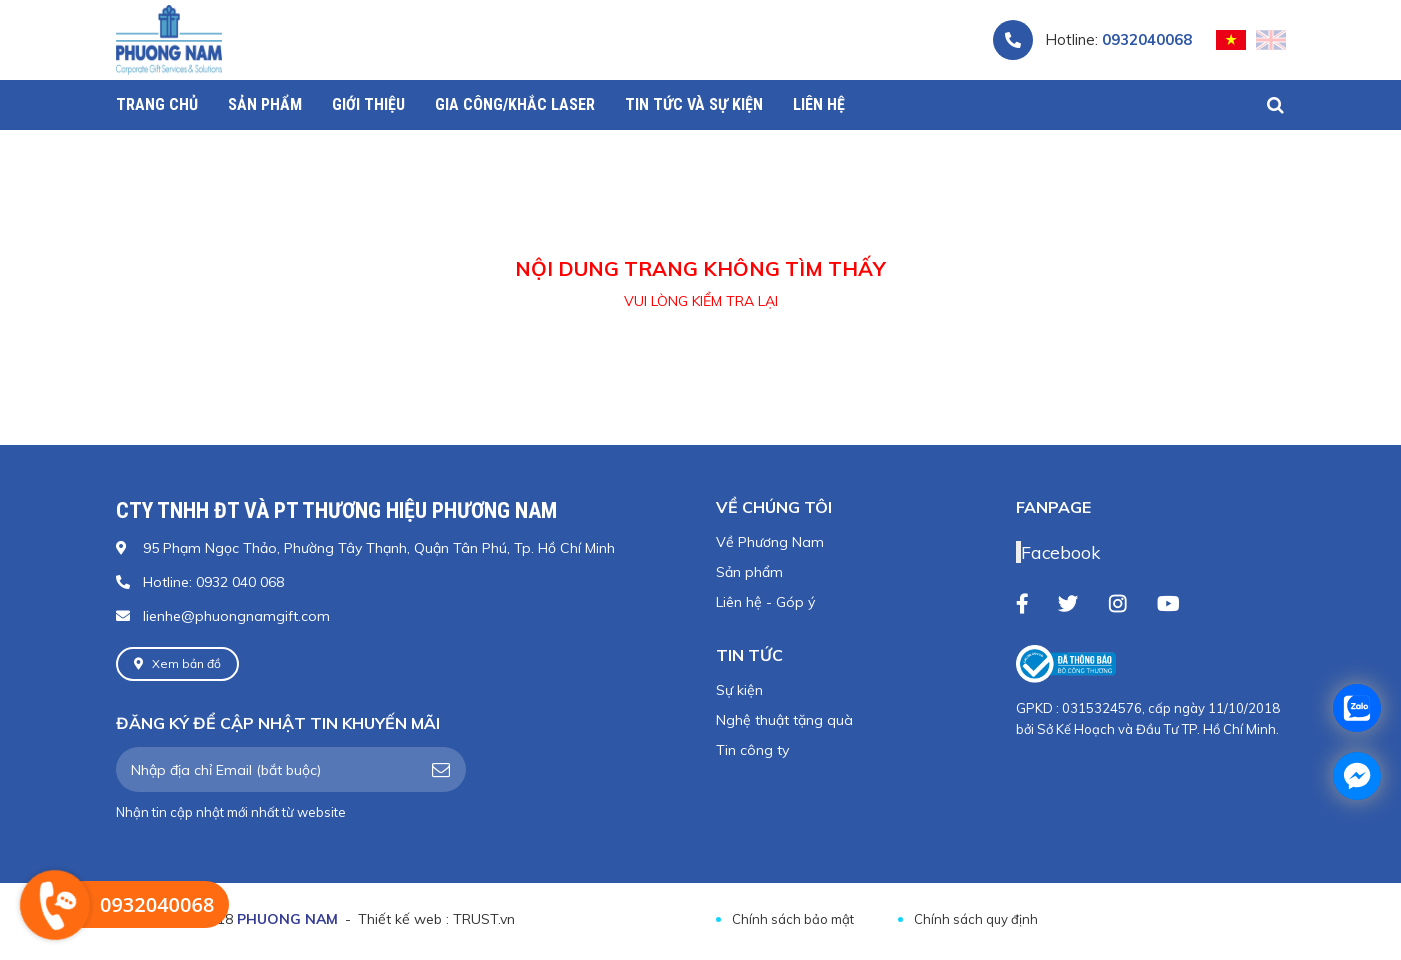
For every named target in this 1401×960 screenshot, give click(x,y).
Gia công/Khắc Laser (515, 104)
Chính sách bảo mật (793, 919)
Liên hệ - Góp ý (765, 602)
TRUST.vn (484, 919)
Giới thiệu (368, 104)
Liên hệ (819, 104)
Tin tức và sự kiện (694, 104)
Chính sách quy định (976, 919)
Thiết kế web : (403, 919)
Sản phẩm (749, 572)
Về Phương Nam (770, 542)
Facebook (1060, 552)
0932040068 (1147, 39)
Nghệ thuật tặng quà (784, 720)
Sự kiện (739, 690)
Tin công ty (752, 750)
